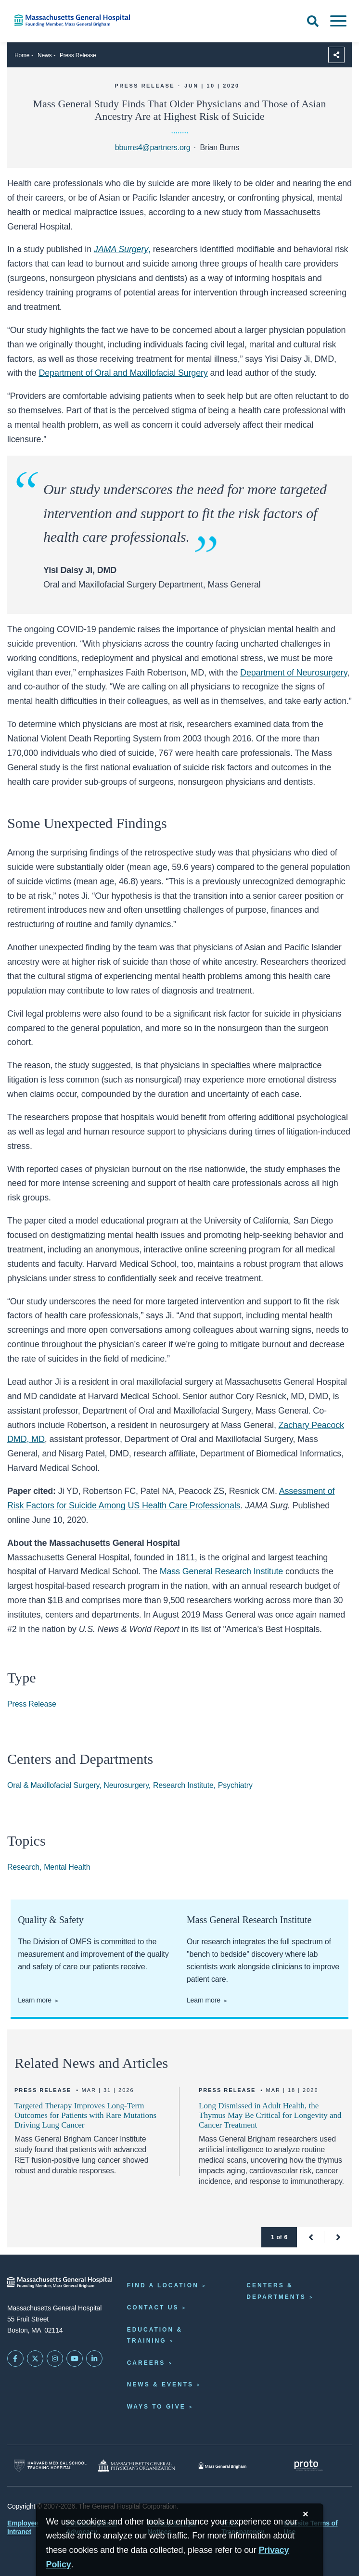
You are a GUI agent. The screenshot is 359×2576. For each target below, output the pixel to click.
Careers (146, 2362)
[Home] (74, 20)
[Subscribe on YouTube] (74, 2358)
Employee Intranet (22, 2527)
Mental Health (67, 1867)
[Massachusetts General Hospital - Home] (60, 2282)
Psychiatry (235, 1785)
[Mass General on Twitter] (35, 2358)
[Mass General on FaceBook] (15, 2358)
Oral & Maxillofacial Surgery (53, 1785)
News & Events (160, 2384)
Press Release (78, 55)
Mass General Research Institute (221, 1571)
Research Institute (183, 1785)
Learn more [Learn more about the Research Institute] (203, 2000)
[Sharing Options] (336, 55)
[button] (310, 2237)
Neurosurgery (126, 1785)
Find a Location (163, 2285)
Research (23, 1867)
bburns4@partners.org (153, 147)
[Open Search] (313, 21)
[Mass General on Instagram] (55, 2358)
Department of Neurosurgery (293, 672)
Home (21, 55)
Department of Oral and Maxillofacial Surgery (122, 373)
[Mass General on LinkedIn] (94, 2358)
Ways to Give (156, 2406)
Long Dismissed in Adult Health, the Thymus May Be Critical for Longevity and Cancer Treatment (270, 2115)
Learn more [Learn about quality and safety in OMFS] (34, 2000)
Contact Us (153, 2307)
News (44, 55)
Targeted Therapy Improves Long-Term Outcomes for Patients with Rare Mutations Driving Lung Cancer (85, 2115)
